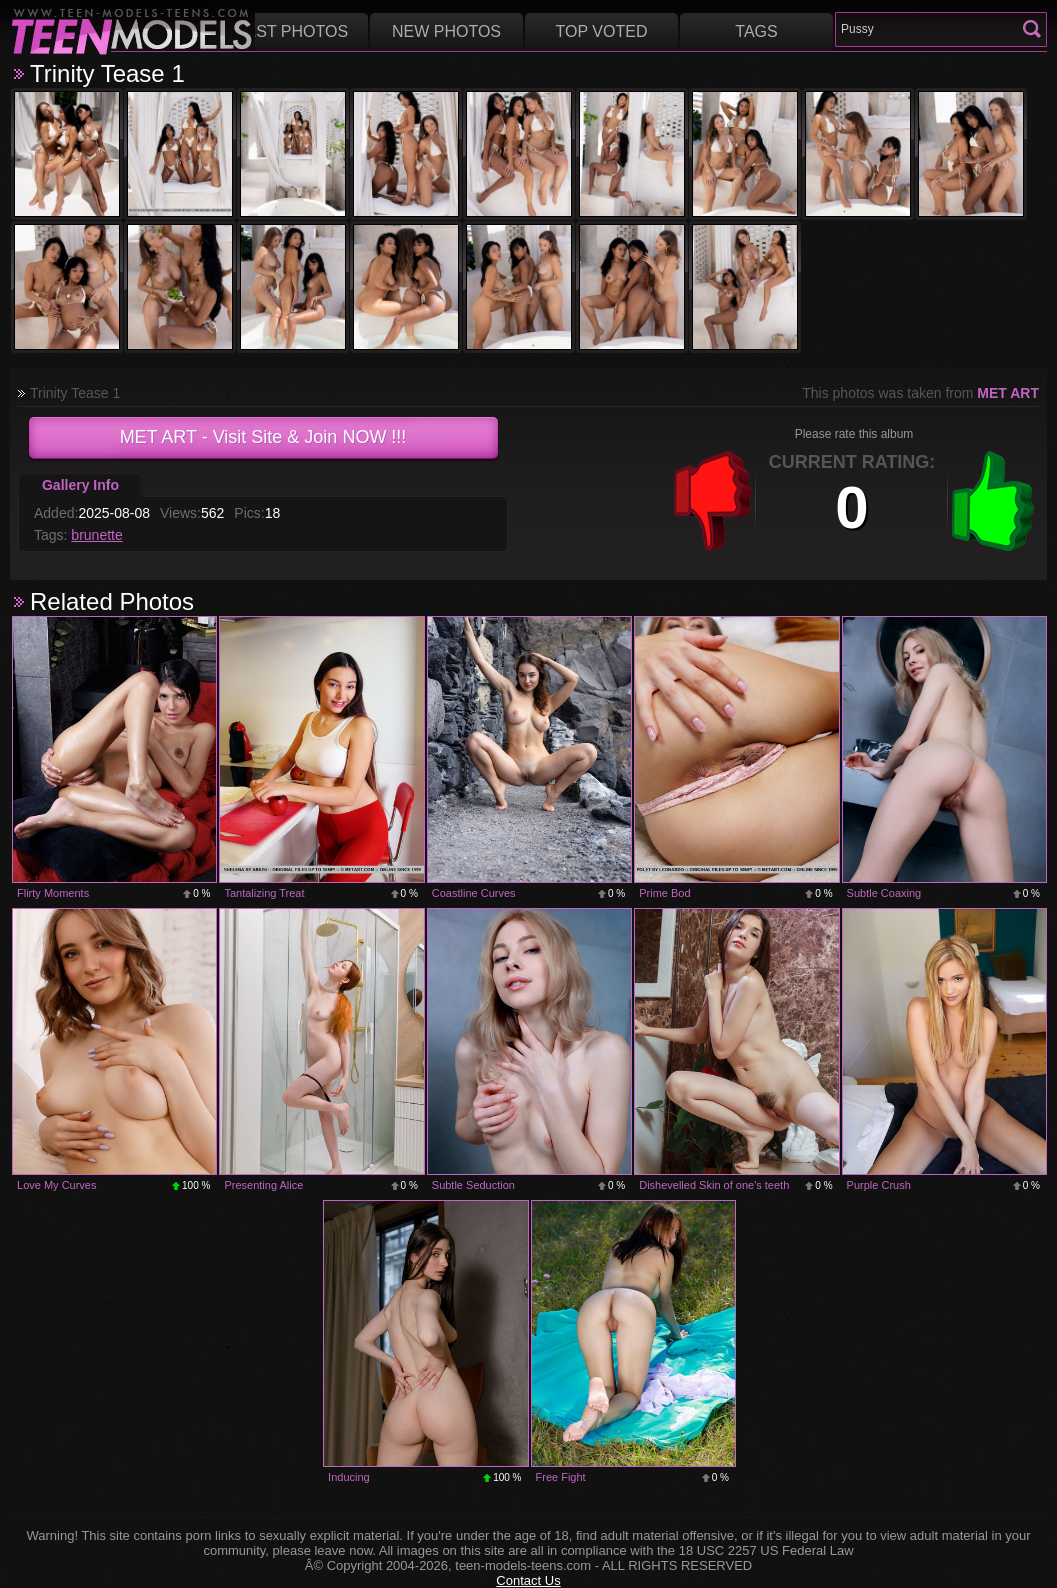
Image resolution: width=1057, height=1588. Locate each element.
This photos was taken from (920, 393)
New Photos (446, 31)
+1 (993, 501)
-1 (713, 501)
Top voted (602, 31)
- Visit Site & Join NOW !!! (263, 437)
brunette (96, 535)
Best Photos (291, 31)
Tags (756, 31)
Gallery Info (80, 485)
